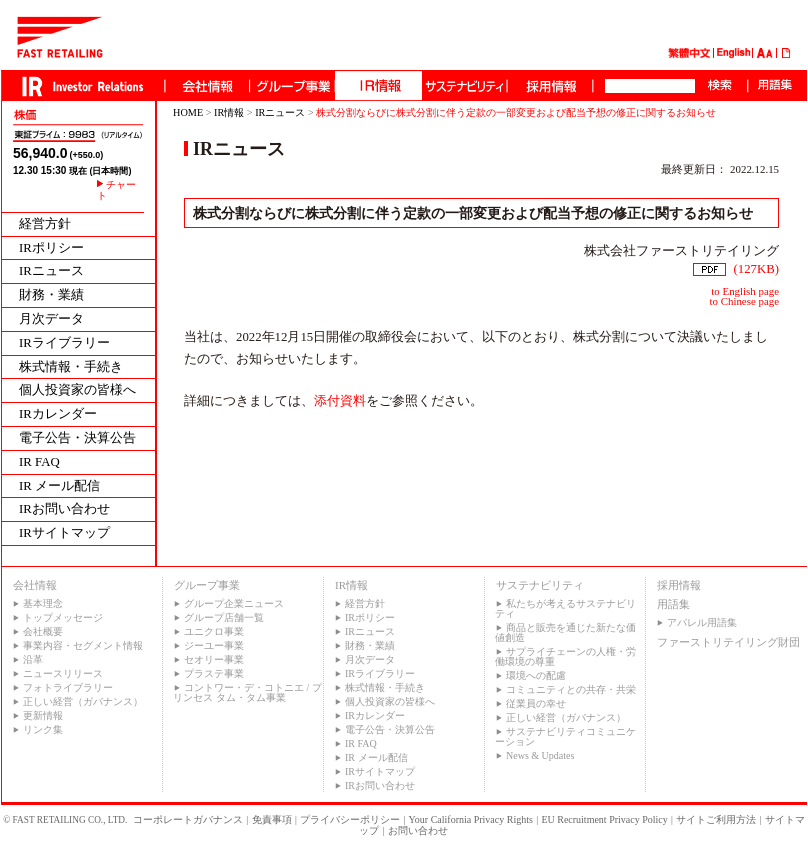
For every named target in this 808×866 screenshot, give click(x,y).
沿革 (33, 659)
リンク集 (43, 729)
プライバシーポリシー (350, 819)
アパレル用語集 (702, 622)
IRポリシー (51, 248)
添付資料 (340, 401)
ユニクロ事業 (214, 631)
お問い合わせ (418, 830)
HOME (188, 112)
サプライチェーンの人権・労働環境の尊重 (565, 656)
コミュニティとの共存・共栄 (571, 689)
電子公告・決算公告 (77, 438)
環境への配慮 (536, 675)
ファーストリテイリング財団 (728, 642)
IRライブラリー (64, 343)
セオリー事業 (214, 659)
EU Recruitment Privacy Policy (604, 819)
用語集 (673, 604)
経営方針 (45, 224)
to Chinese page (744, 301)
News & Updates (540, 755)
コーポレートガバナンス (188, 819)
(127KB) (736, 269)
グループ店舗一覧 (224, 617)
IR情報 (229, 112)
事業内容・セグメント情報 (83, 645)
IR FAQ (39, 462)
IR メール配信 (59, 486)
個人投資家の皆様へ (77, 390)
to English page (745, 291)
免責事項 (272, 819)
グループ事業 (207, 585)
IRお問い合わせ (64, 509)
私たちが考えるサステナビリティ (565, 608)
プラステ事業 (214, 673)
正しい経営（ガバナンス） (83, 701)
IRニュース (51, 271)
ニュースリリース (63, 673)
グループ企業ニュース (234, 603)
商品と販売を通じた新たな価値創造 (565, 632)
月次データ (51, 319)
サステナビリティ (540, 585)
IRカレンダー (58, 414)
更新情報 (43, 715)
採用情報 (679, 585)
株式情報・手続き (71, 367)
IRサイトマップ (64, 533)
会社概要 (43, 631)
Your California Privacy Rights (471, 819)
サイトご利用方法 (716, 819)
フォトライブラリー (68, 687)
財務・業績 (51, 295)
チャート (116, 190)
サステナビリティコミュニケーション (565, 736)
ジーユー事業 (214, 645)
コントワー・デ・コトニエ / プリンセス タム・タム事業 (247, 692)
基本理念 (43, 603)
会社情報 (35, 585)
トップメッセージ (63, 617)
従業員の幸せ (536, 703)
